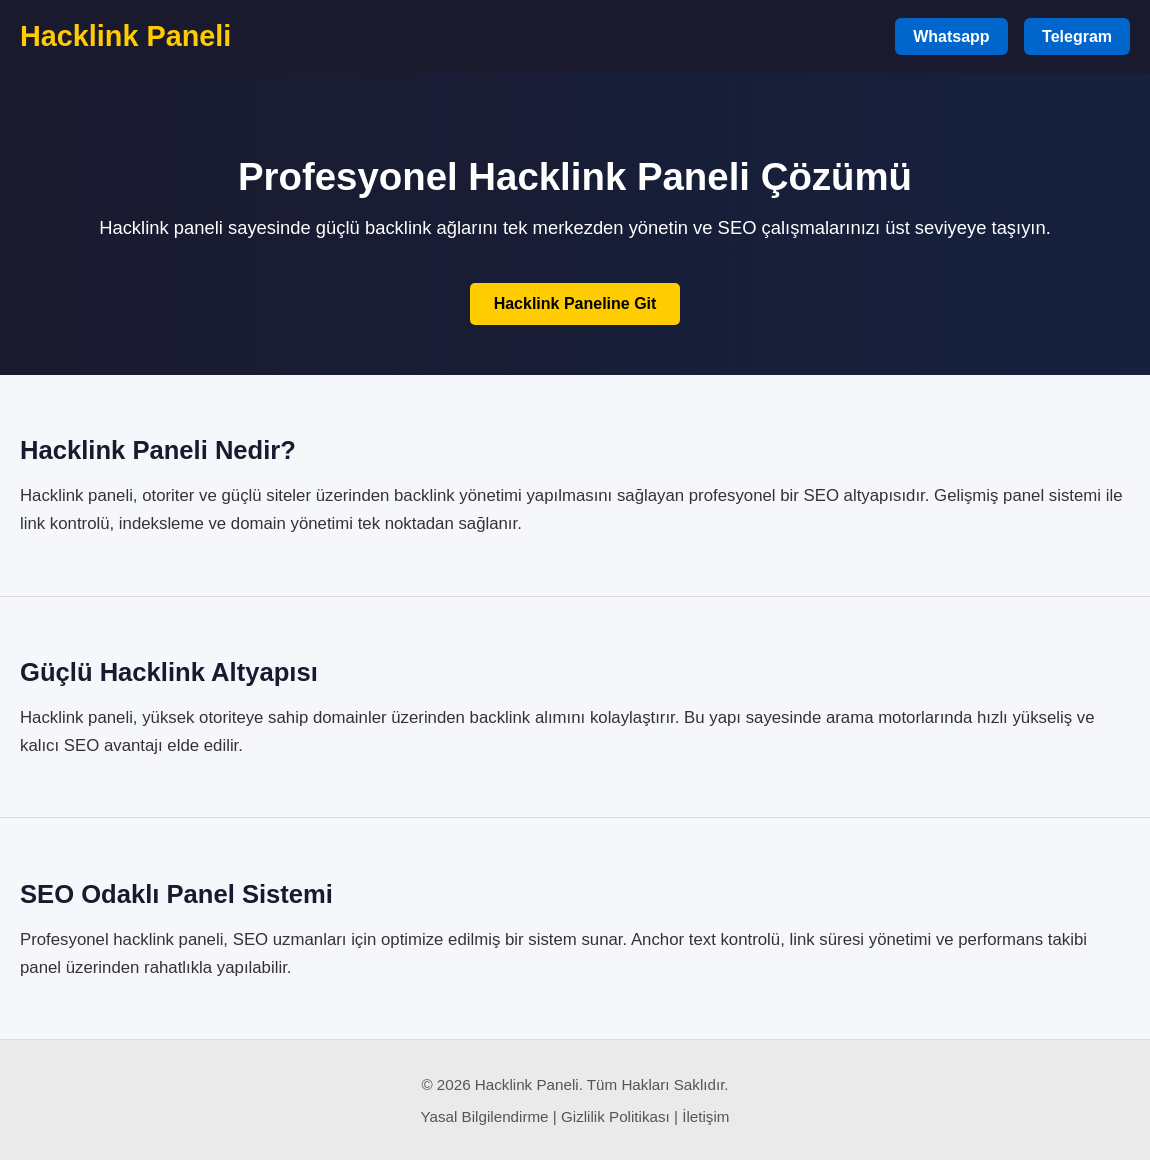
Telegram (1077, 36)
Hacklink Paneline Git (575, 303)
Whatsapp (951, 36)
